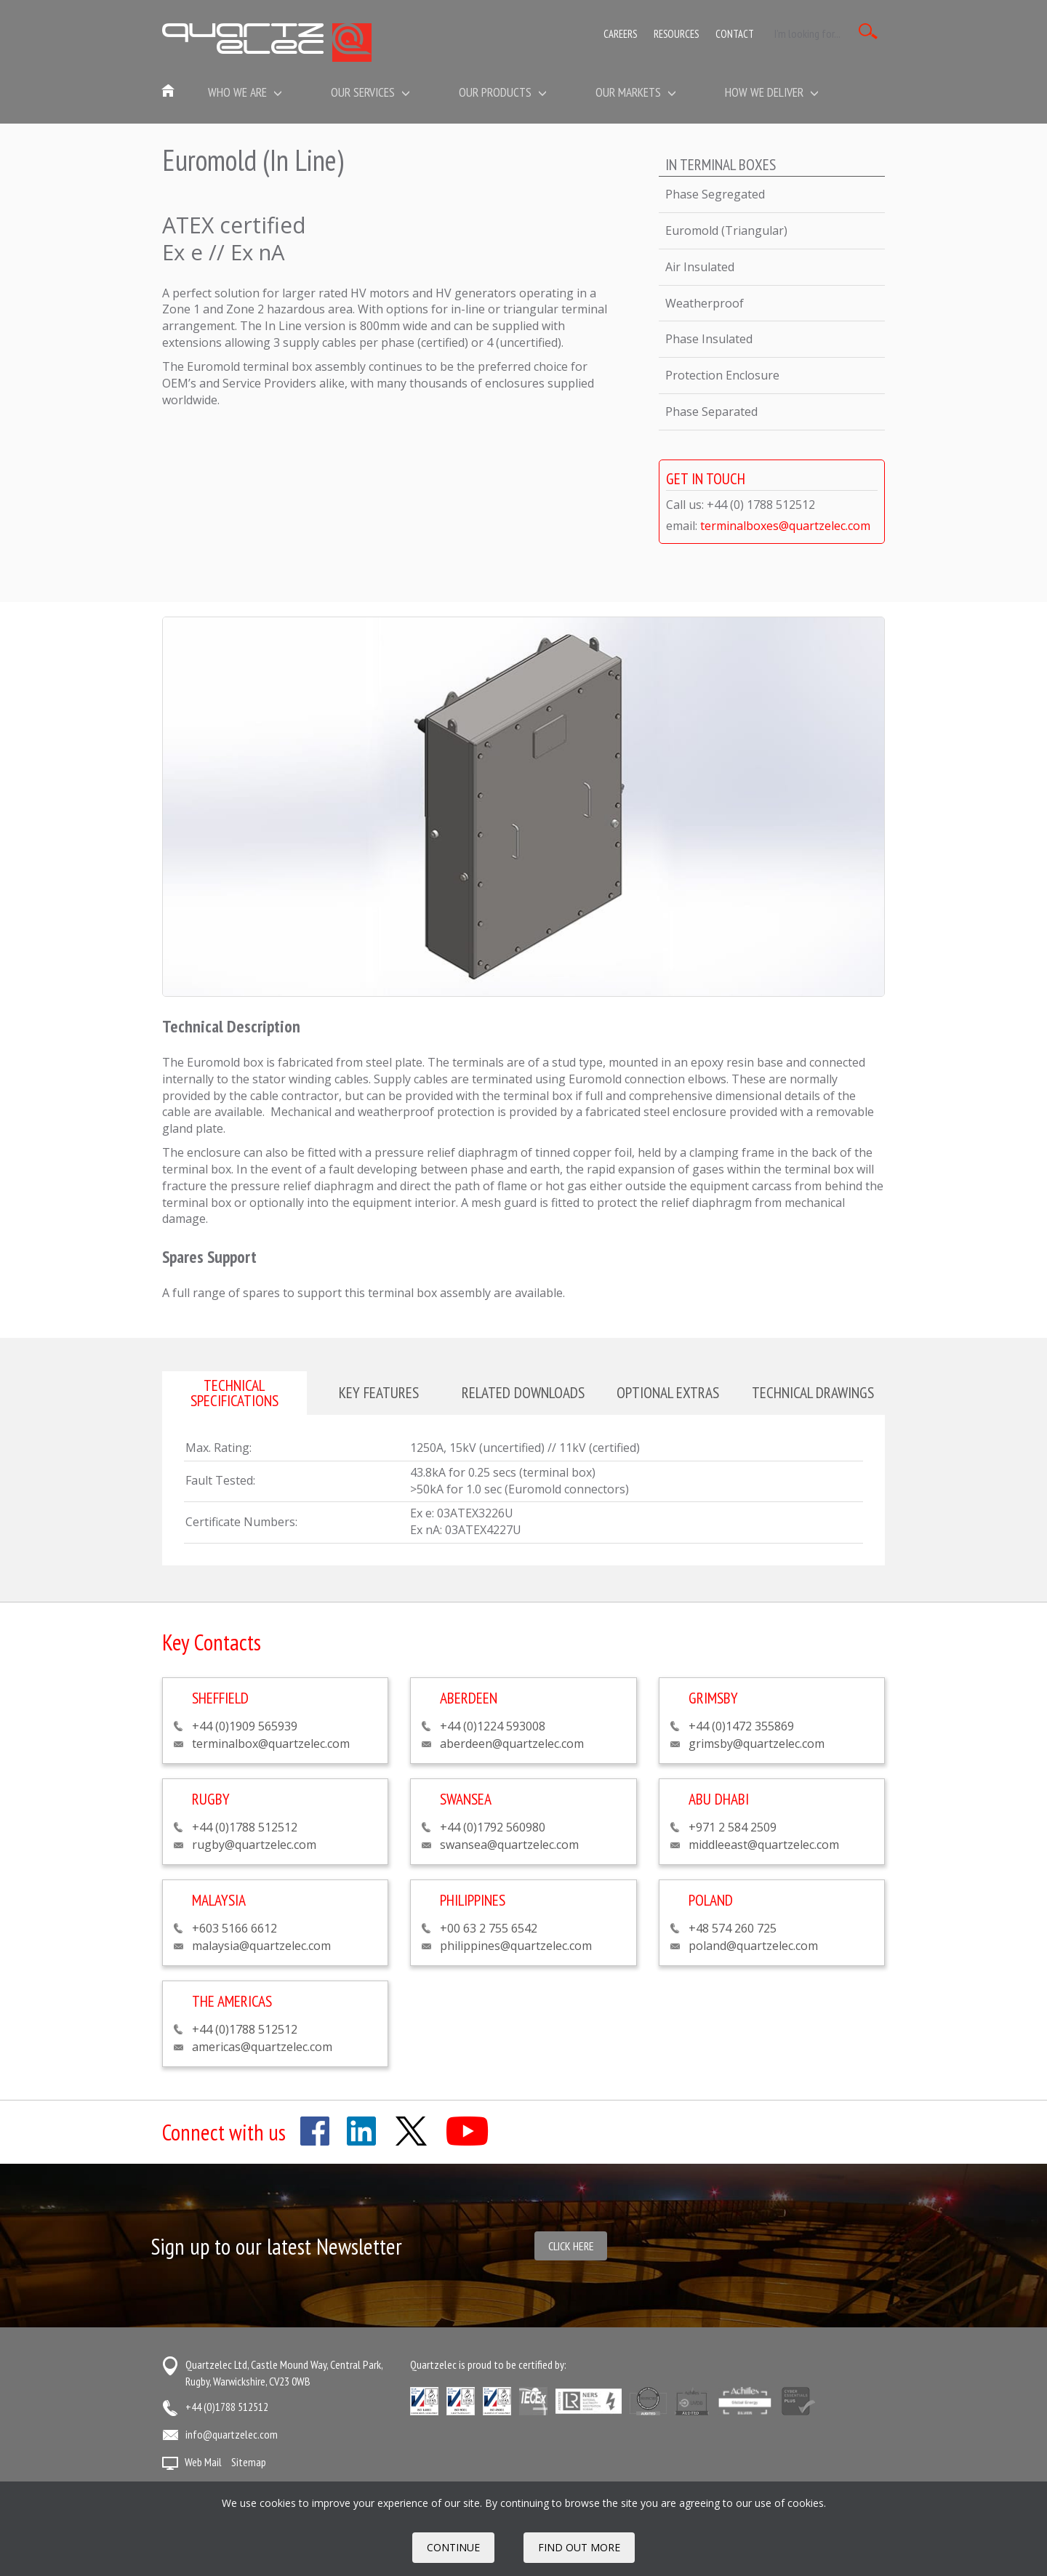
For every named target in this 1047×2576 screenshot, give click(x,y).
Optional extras (668, 1392)
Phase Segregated (715, 194)
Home (169, 91)
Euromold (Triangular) (726, 230)
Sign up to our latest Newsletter (276, 2246)
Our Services (370, 92)
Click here (571, 2246)
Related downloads (523, 1392)
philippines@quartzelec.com (516, 1946)
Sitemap (248, 2462)
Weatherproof (704, 303)
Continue (453, 2547)
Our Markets (635, 92)
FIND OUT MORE (579, 2547)
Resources (676, 34)
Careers (620, 34)
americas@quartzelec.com (262, 2047)
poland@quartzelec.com (753, 1946)
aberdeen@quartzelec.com (512, 1744)
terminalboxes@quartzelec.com (785, 526)
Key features (379, 1392)
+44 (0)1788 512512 (226, 2406)
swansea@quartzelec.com (509, 1845)
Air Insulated (699, 267)
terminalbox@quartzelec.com (271, 1744)
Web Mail (203, 2462)
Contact (734, 34)
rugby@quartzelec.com (254, 1845)
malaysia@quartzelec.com (261, 1946)
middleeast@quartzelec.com (764, 1845)
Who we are (245, 92)
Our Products (503, 92)
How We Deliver (772, 92)
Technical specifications (234, 1393)
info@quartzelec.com (231, 2434)
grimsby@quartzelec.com (757, 1744)
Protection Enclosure (722, 375)
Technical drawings (813, 1392)
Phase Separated (711, 412)
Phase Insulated (709, 339)
